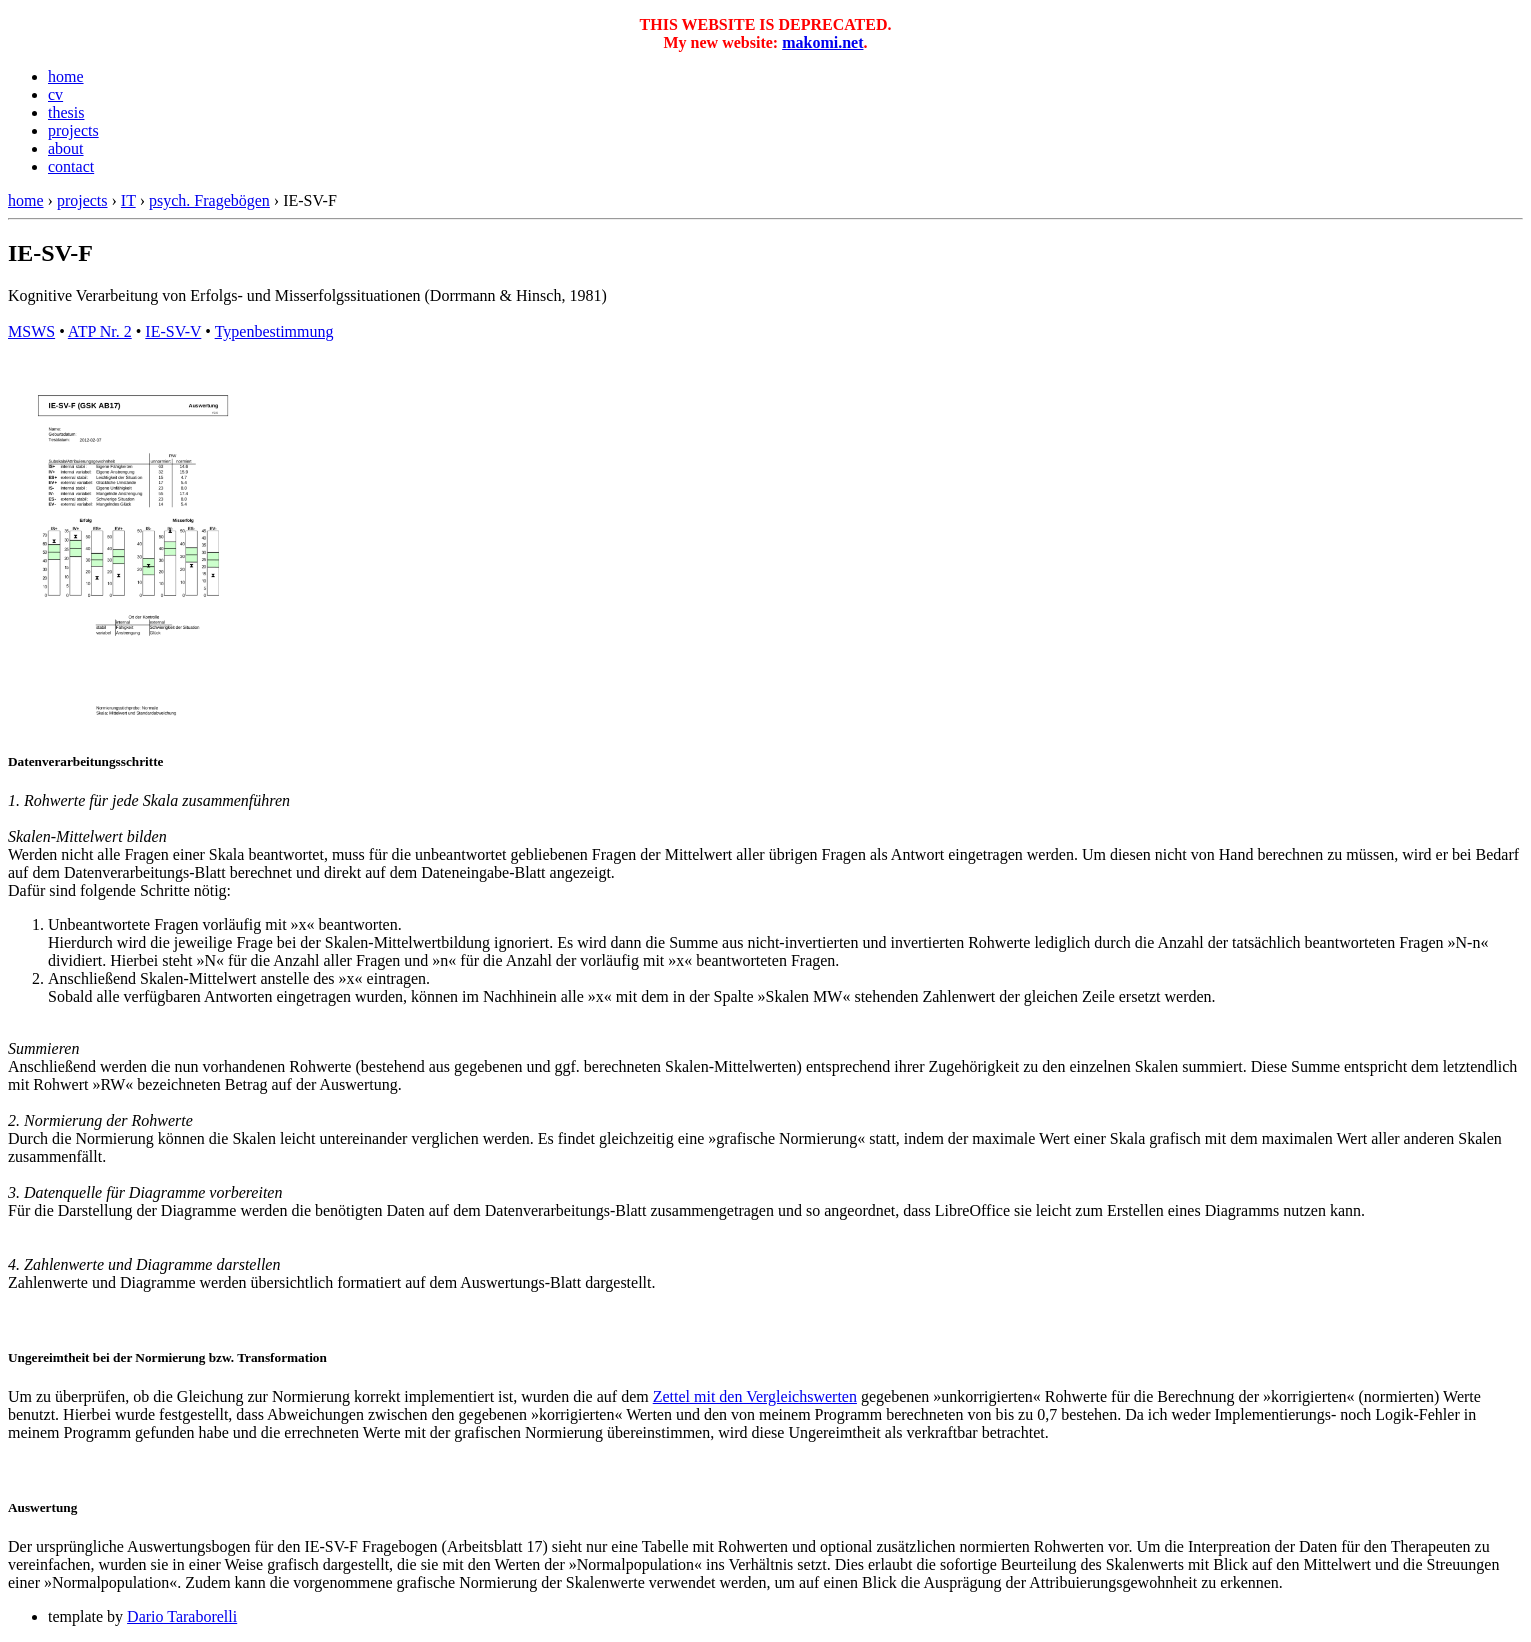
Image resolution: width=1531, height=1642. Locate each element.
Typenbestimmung (274, 331)
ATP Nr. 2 (100, 331)
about (66, 148)
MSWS (31, 331)
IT (128, 200)
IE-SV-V (173, 331)
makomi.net (822, 42)
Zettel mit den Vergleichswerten (755, 1396)
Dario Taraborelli (182, 1616)
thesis (66, 112)
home (66, 76)
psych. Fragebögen (209, 200)
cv (55, 94)
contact (71, 166)
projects (73, 130)
